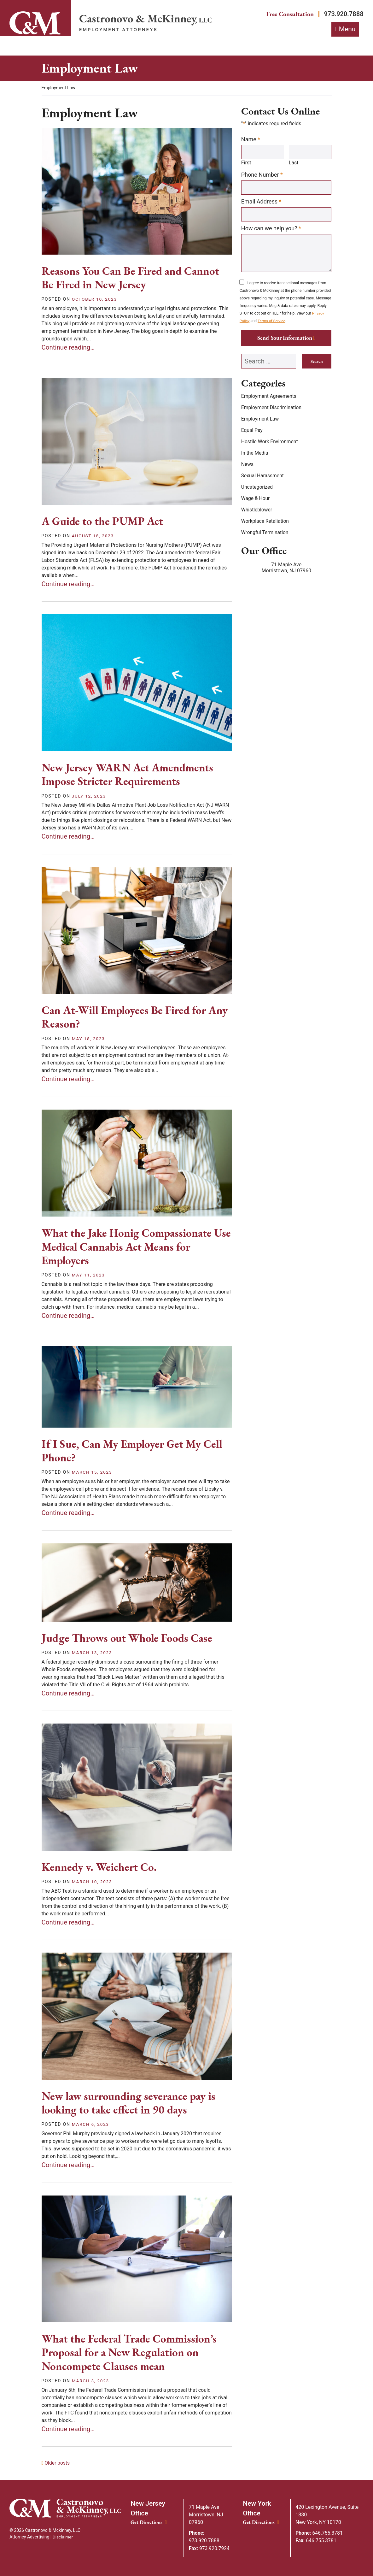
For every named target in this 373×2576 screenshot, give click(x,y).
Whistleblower (257, 511)
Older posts (57, 2464)
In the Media (255, 454)
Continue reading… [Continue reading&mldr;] (69, 347)
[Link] (35, 23)
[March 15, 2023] (92, 1472)
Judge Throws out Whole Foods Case (130, 1638)
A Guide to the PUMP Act (105, 521)
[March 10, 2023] (92, 1882)
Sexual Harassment (263, 477)
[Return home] (145, 23)
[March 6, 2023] (91, 2124)
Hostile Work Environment (270, 443)
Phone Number (262, 175)
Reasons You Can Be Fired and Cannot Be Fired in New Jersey (134, 278)
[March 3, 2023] (91, 2381)
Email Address (261, 202)
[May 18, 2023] (89, 1038)
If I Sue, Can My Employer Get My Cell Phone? (135, 1451)
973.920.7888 (343, 14)
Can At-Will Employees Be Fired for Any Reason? (127, 1017)
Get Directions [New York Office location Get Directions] (261, 2522)
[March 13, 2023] (92, 1653)
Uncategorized (257, 488)
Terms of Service (272, 322)
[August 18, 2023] (93, 536)
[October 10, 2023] (95, 299)
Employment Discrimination (272, 409)
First (246, 164)
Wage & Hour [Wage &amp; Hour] (256, 500)
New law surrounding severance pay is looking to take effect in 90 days (132, 2103)
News (247, 466)
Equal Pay (252, 431)
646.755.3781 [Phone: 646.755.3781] (319, 2533)
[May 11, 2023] (89, 1275)
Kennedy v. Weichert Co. (101, 1867)
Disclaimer (63, 2537)
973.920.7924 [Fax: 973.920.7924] (209, 2548)
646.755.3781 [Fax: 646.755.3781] (316, 2541)
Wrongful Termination (265, 534)
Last (294, 164)
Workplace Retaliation (265, 522)
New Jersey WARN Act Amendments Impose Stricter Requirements (130, 775)
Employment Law (260, 420)
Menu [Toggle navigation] (347, 29)
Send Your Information (284, 339)
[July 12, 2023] (89, 796)
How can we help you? (271, 229)
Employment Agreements (269, 397)
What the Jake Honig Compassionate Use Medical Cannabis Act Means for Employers (130, 1247)
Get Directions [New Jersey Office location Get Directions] (149, 2522)
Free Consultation (286, 14)
